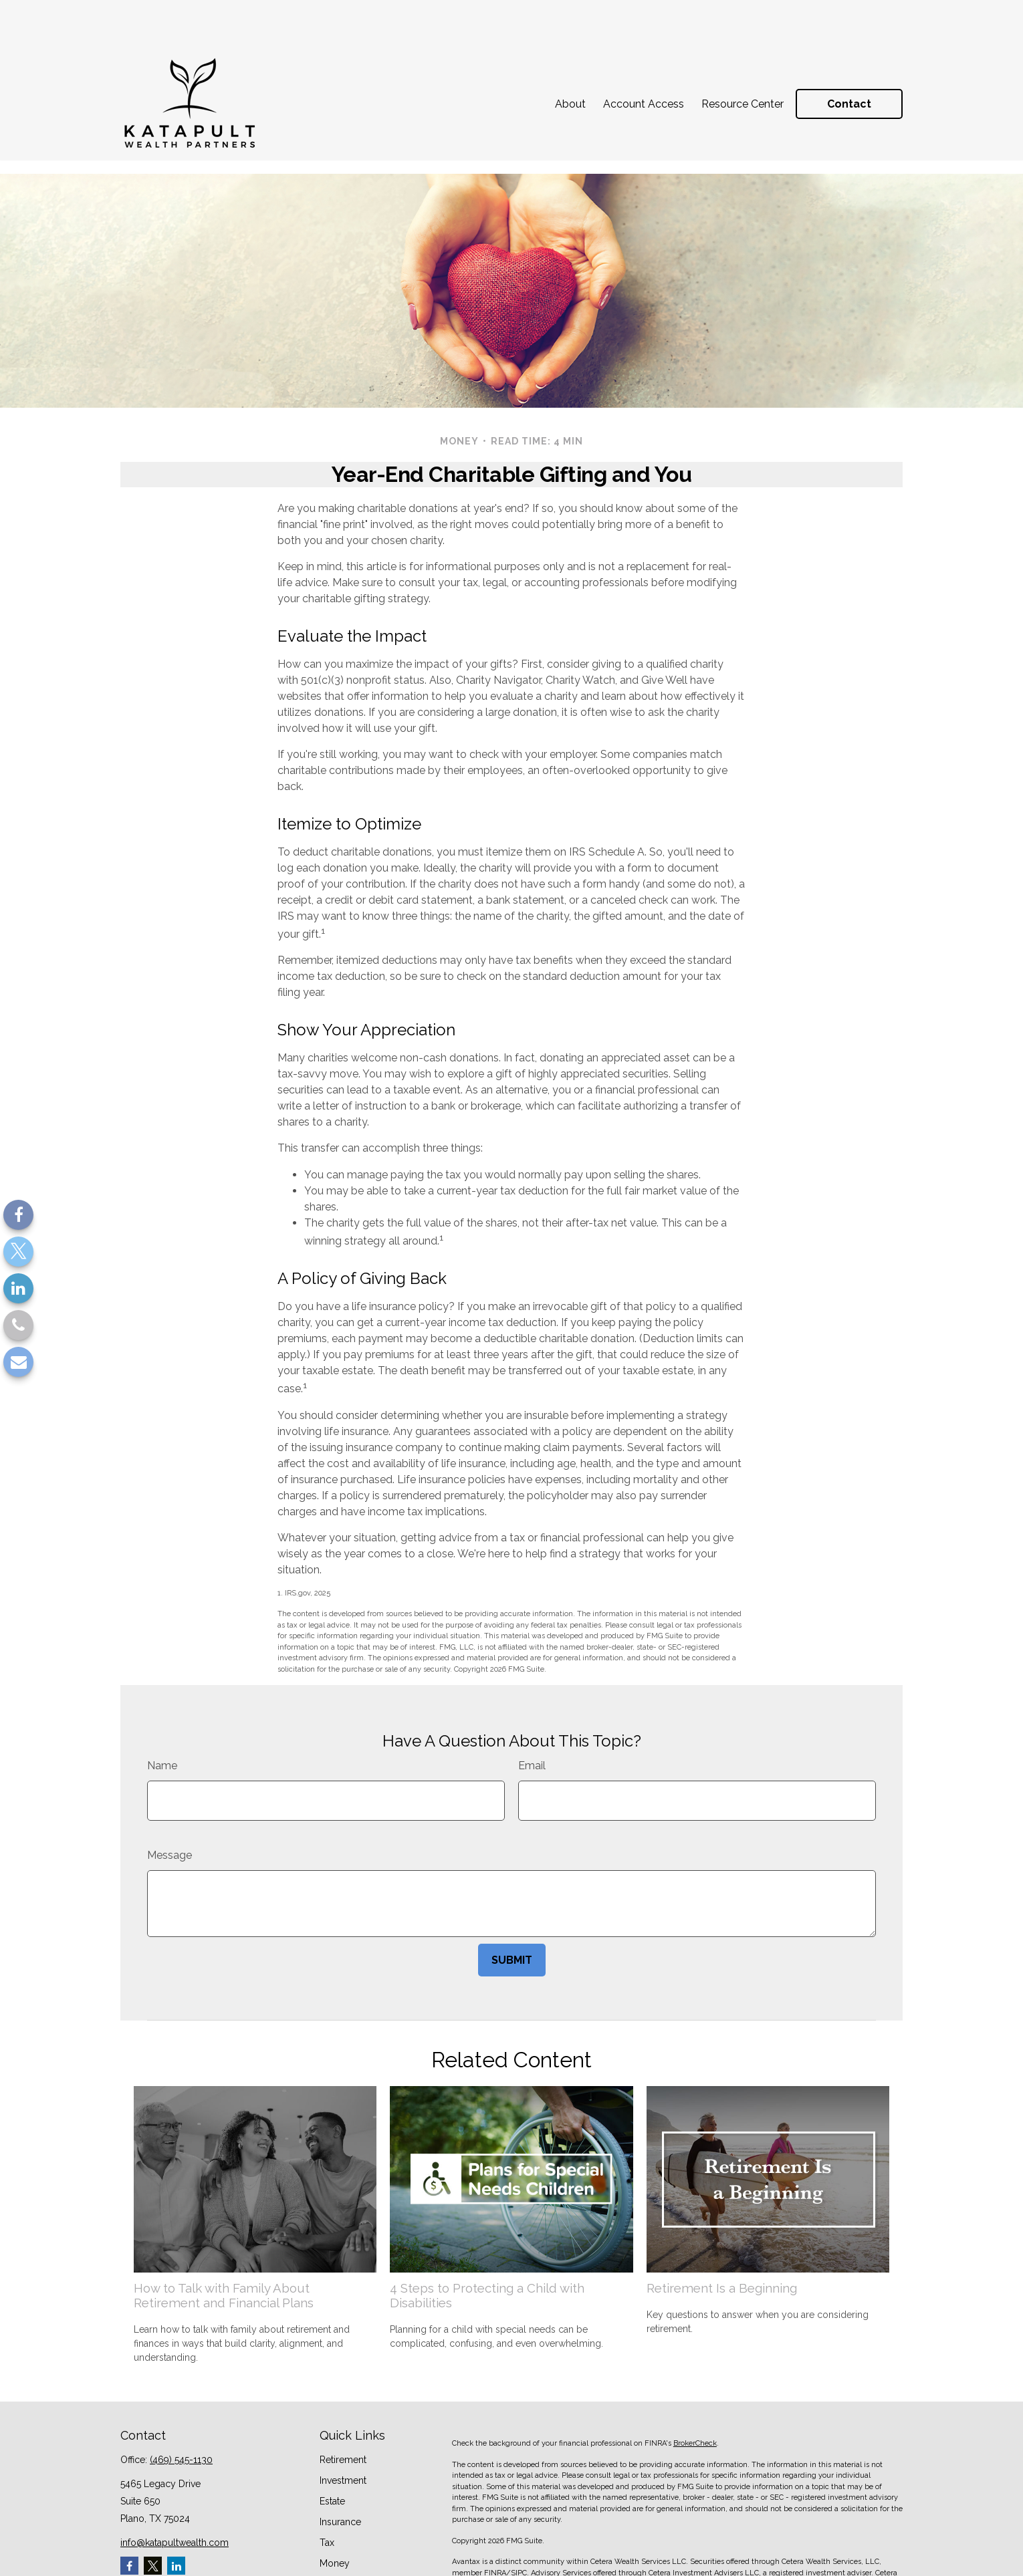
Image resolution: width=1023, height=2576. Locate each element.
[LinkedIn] (18, 1288)
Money (335, 2503)
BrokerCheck (695, 2383)
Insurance (340, 2461)
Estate (332, 2441)
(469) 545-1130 (181, 2399)
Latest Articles (350, 2544)
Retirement (343, 2399)
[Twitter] (18, 1252)
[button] (570, 57)
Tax (327, 2482)
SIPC (519, 2512)
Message (169, 1795)
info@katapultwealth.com (174, 2482)
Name (162, 1705)
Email (532, 1705)
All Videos (342, 2565)
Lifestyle (338, 2524)
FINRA (495, 2512)
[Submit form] (512, 1900)
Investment (343, 2420)
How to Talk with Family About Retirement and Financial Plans (224, 2235)
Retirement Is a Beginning (722, 2227)
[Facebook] (18, 1215)
